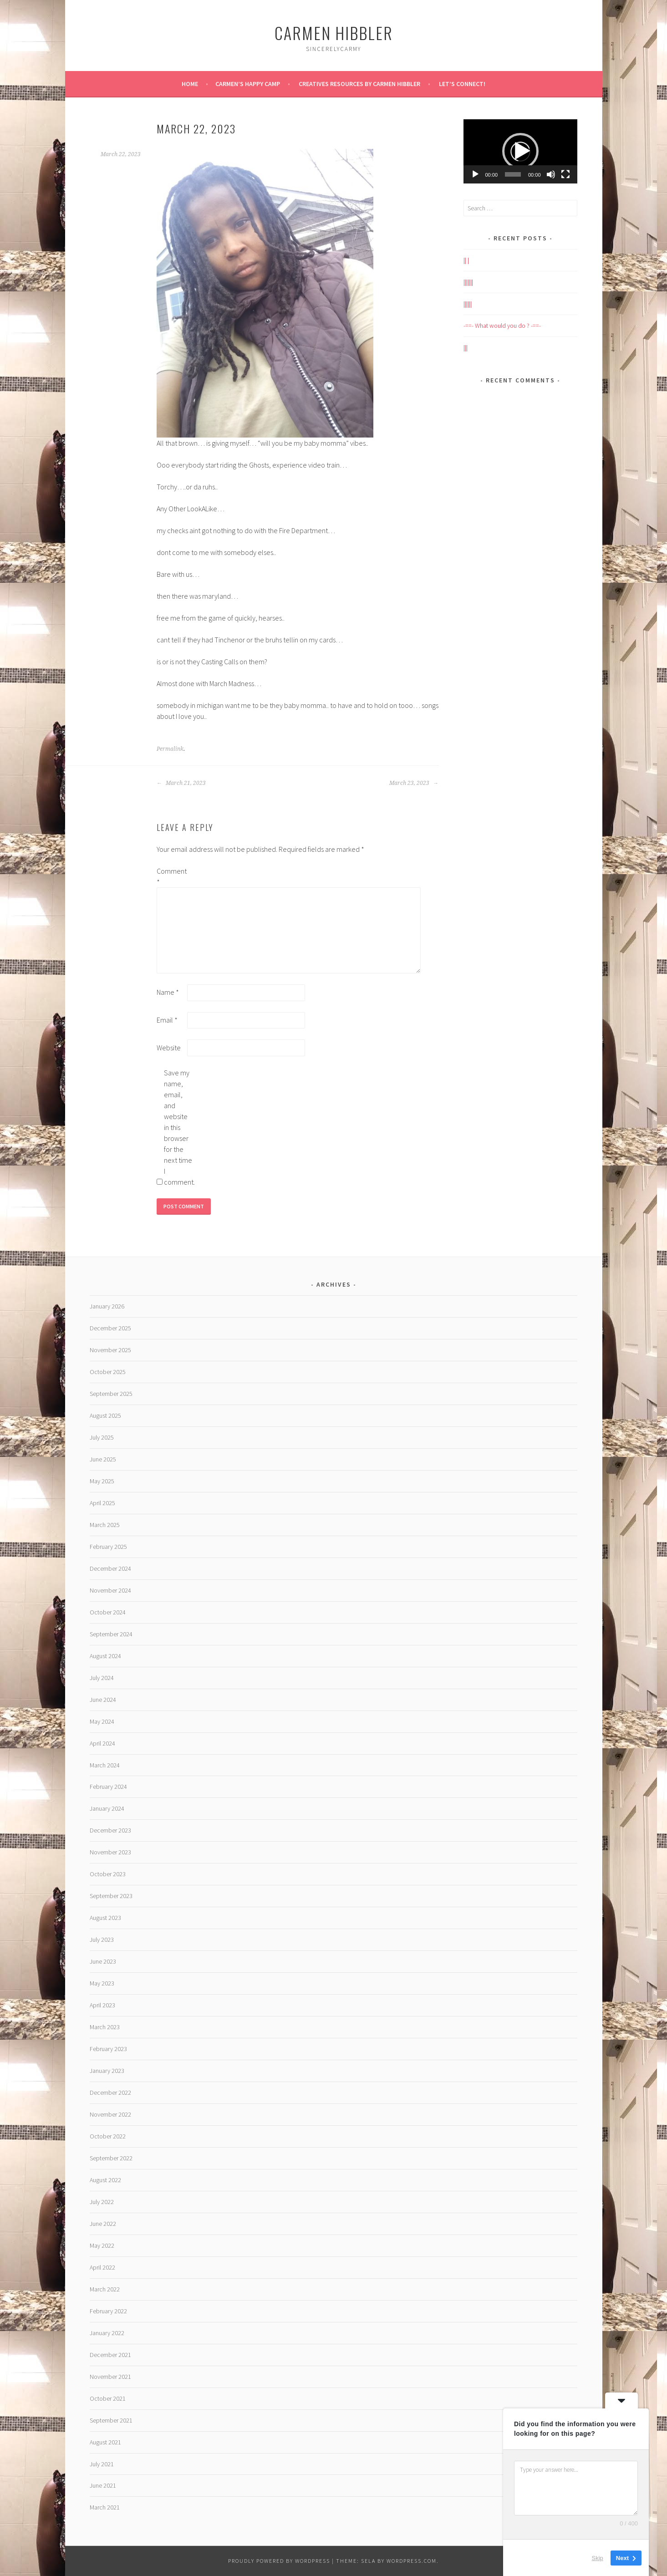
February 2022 (108, 2311)
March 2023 (105, 2027)
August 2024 (105, 1656)
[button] (520, 151)
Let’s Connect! (462, 84)
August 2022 (105, 2180)
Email (167, 1019)
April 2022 (102, 2267)
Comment (171, 876)
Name (168, 992)
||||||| (468, 282)
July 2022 (102, 2202)
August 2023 (105, 1918)
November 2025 (110, 1350)
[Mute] (550, 174)
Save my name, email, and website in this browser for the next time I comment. (178, 1127)
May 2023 (102, 1983)
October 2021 (108, 2398)
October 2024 (108, 1612)
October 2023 (108, 1874)
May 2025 (102, 1481)
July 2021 (102, 2464)
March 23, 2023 (413, 783)
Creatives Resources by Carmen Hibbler (359, 84)
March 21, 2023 (181, 783)
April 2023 (102, 2005)
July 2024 (102, 1678)
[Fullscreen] (565, 174)
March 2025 (105, 1525)
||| (465, 347)
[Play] (475, 174)
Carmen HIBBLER (334, 32)
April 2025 (102, 1503)
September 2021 (111, 2420)
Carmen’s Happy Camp (247, 84)
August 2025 (105, 1415)
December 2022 (110, 2092)
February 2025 (108, 1547)
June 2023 (103, 1961)
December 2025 (110, 1328)
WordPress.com (412, 2560)
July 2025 (102, 1437)
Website (169, 1047)
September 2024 (111, 1634)
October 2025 (108, 1372)
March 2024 (105, 1765)
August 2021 (105, 2442)
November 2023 (110, 1852)
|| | (466, 260)
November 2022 (110, 2114)
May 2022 (102, 2245)
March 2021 (105, 2507)
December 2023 (110, 1830)
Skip (597, 2557)
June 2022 (103, 2224)
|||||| (467, 304)
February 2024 (108, 1786)
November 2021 (110, 2376)
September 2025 (111, 1394)
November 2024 (110, 1590)
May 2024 (102, 1721)
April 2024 (102, 1743)
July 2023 (102, 1939)
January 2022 (107, 2333)
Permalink (170, 749)
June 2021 (103, 2485)
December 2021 (110, 2355)
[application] (520, 151)
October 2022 (108, 2136)
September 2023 (111, 1896)
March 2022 (105, 2289)
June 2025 (103, 1459)
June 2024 (103, 1699)
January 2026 (107, 1306)
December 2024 (110, 1568)
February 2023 (108, 2049)
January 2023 (107, 2071)
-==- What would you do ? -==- (502, 325)
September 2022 (111, 2158)
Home (190, 84)
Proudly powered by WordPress (279, 2560)
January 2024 (107, 1808)
